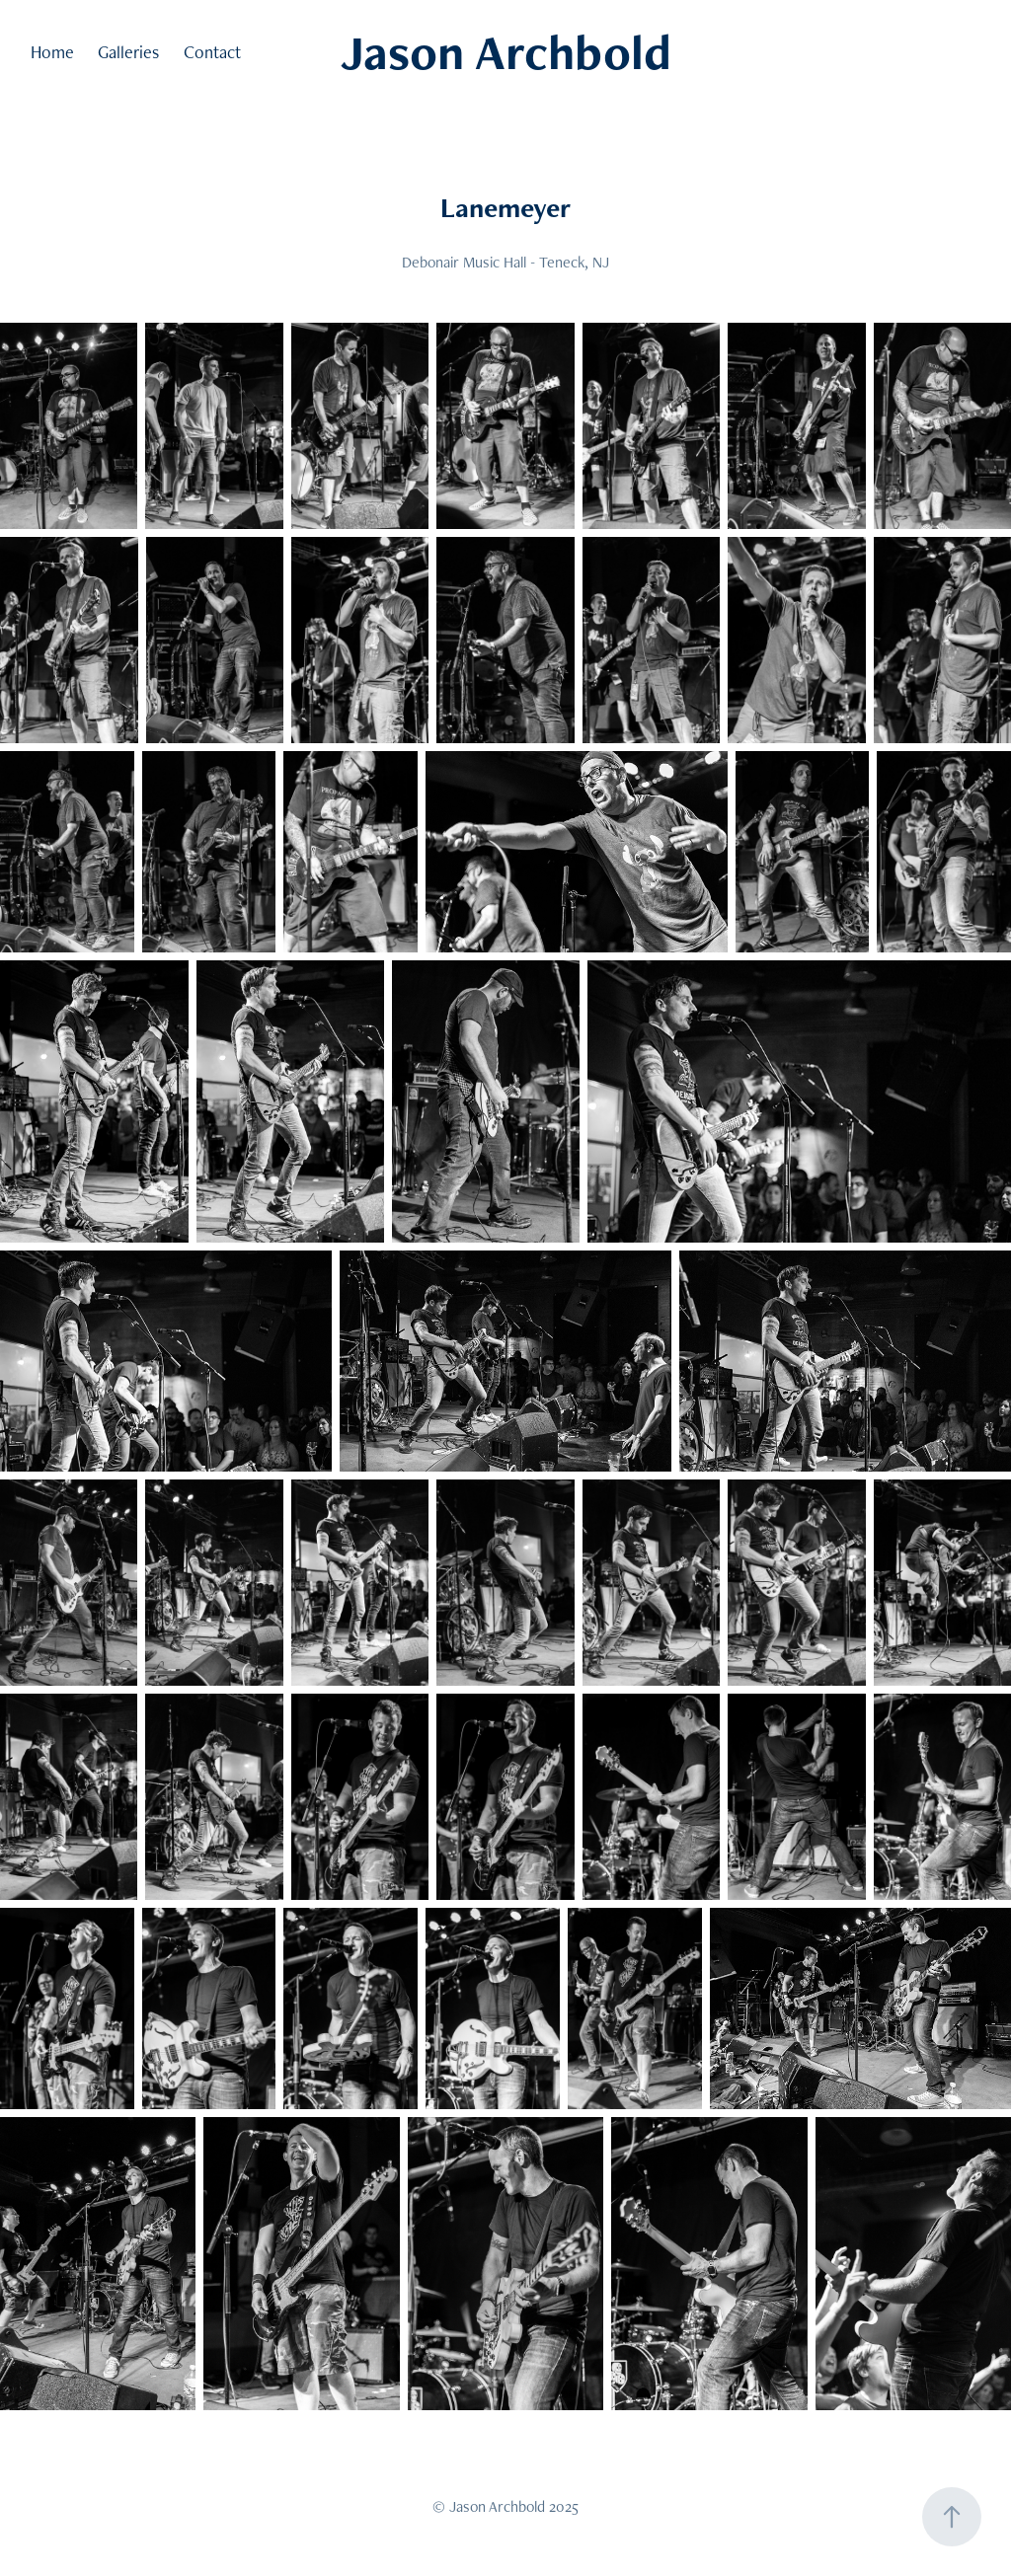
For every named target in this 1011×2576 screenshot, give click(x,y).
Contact (212, 51)
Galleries (128, 51)
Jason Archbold (506, 52)
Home (52, 51)
